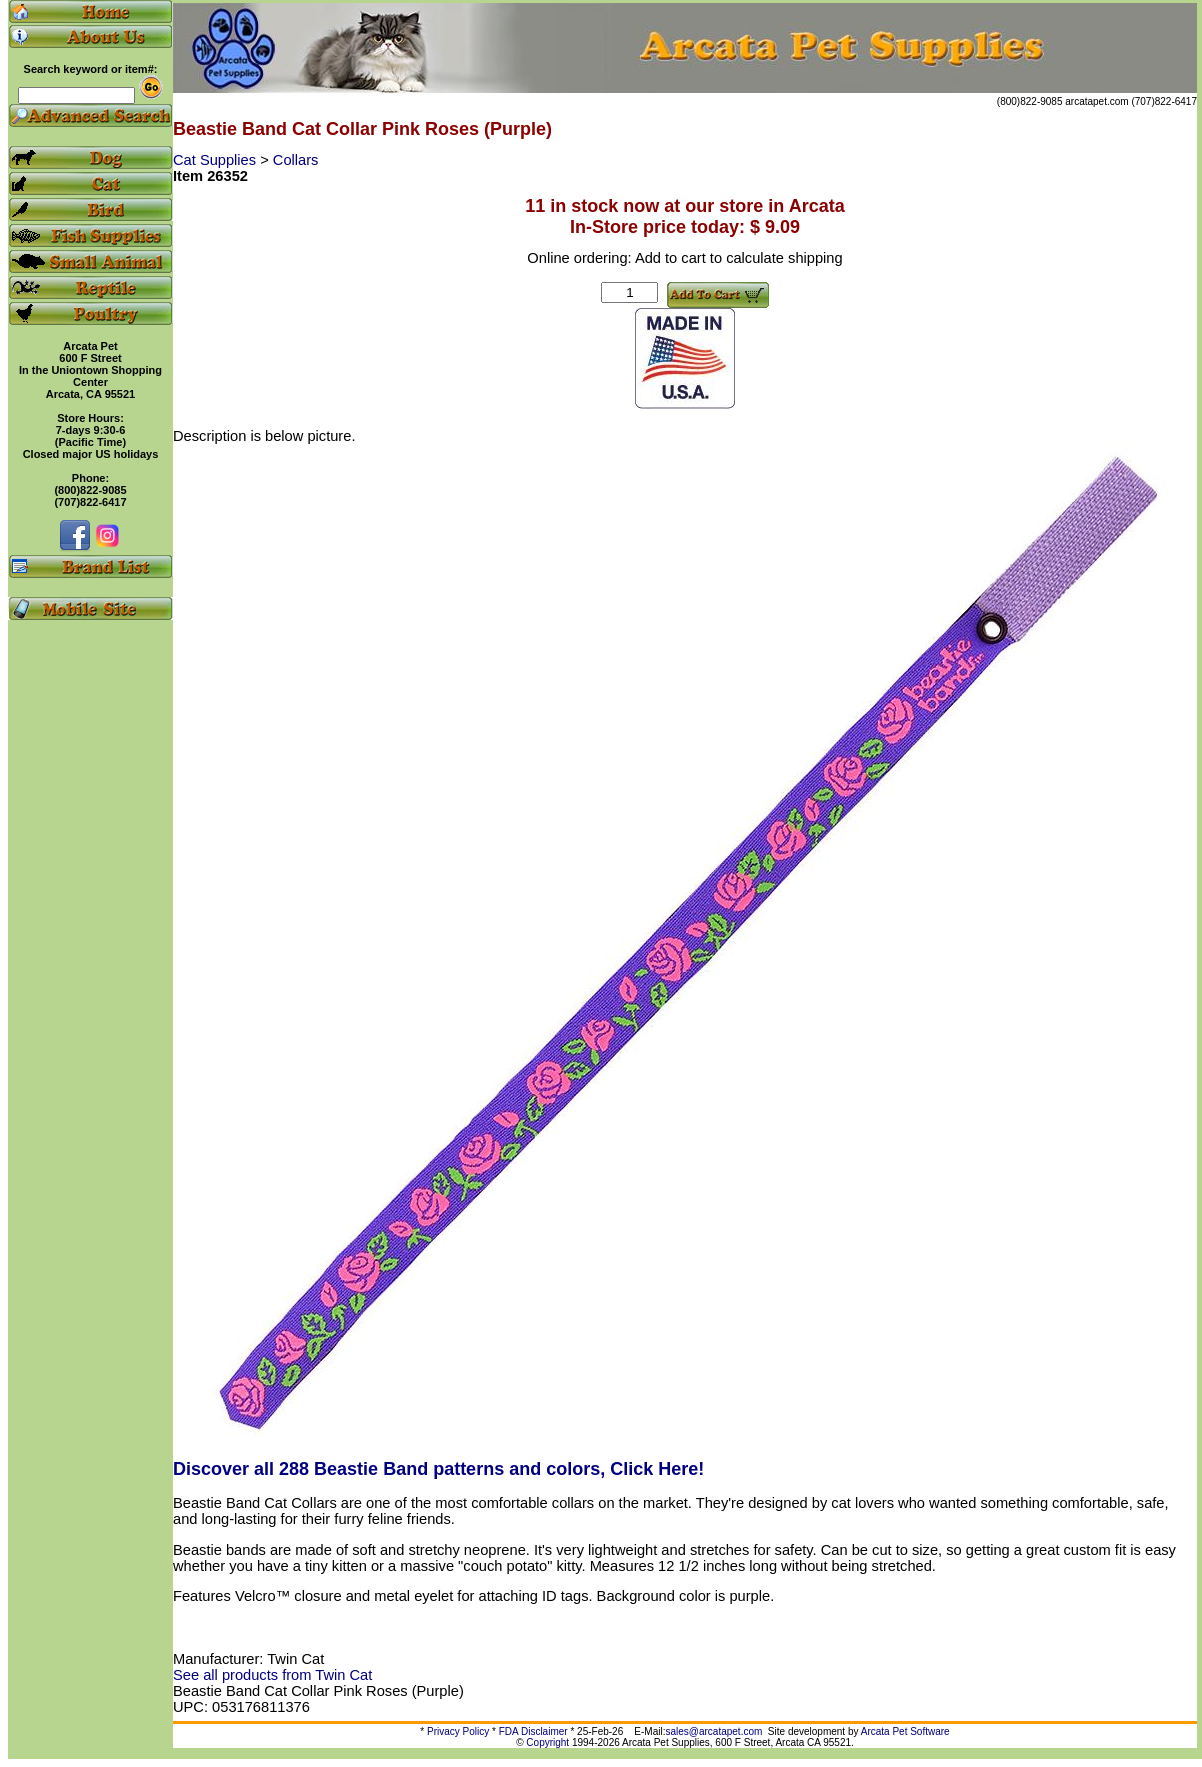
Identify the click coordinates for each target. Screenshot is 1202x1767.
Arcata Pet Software (905, 1731)
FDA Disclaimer (533, 1731)
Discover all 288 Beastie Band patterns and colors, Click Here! (438, 1469)
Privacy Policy (458, 1731)
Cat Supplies (216, 160)
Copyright (547, 1742)
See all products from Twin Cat (272, 1675)
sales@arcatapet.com (713, 1731)
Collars (296, 160)
